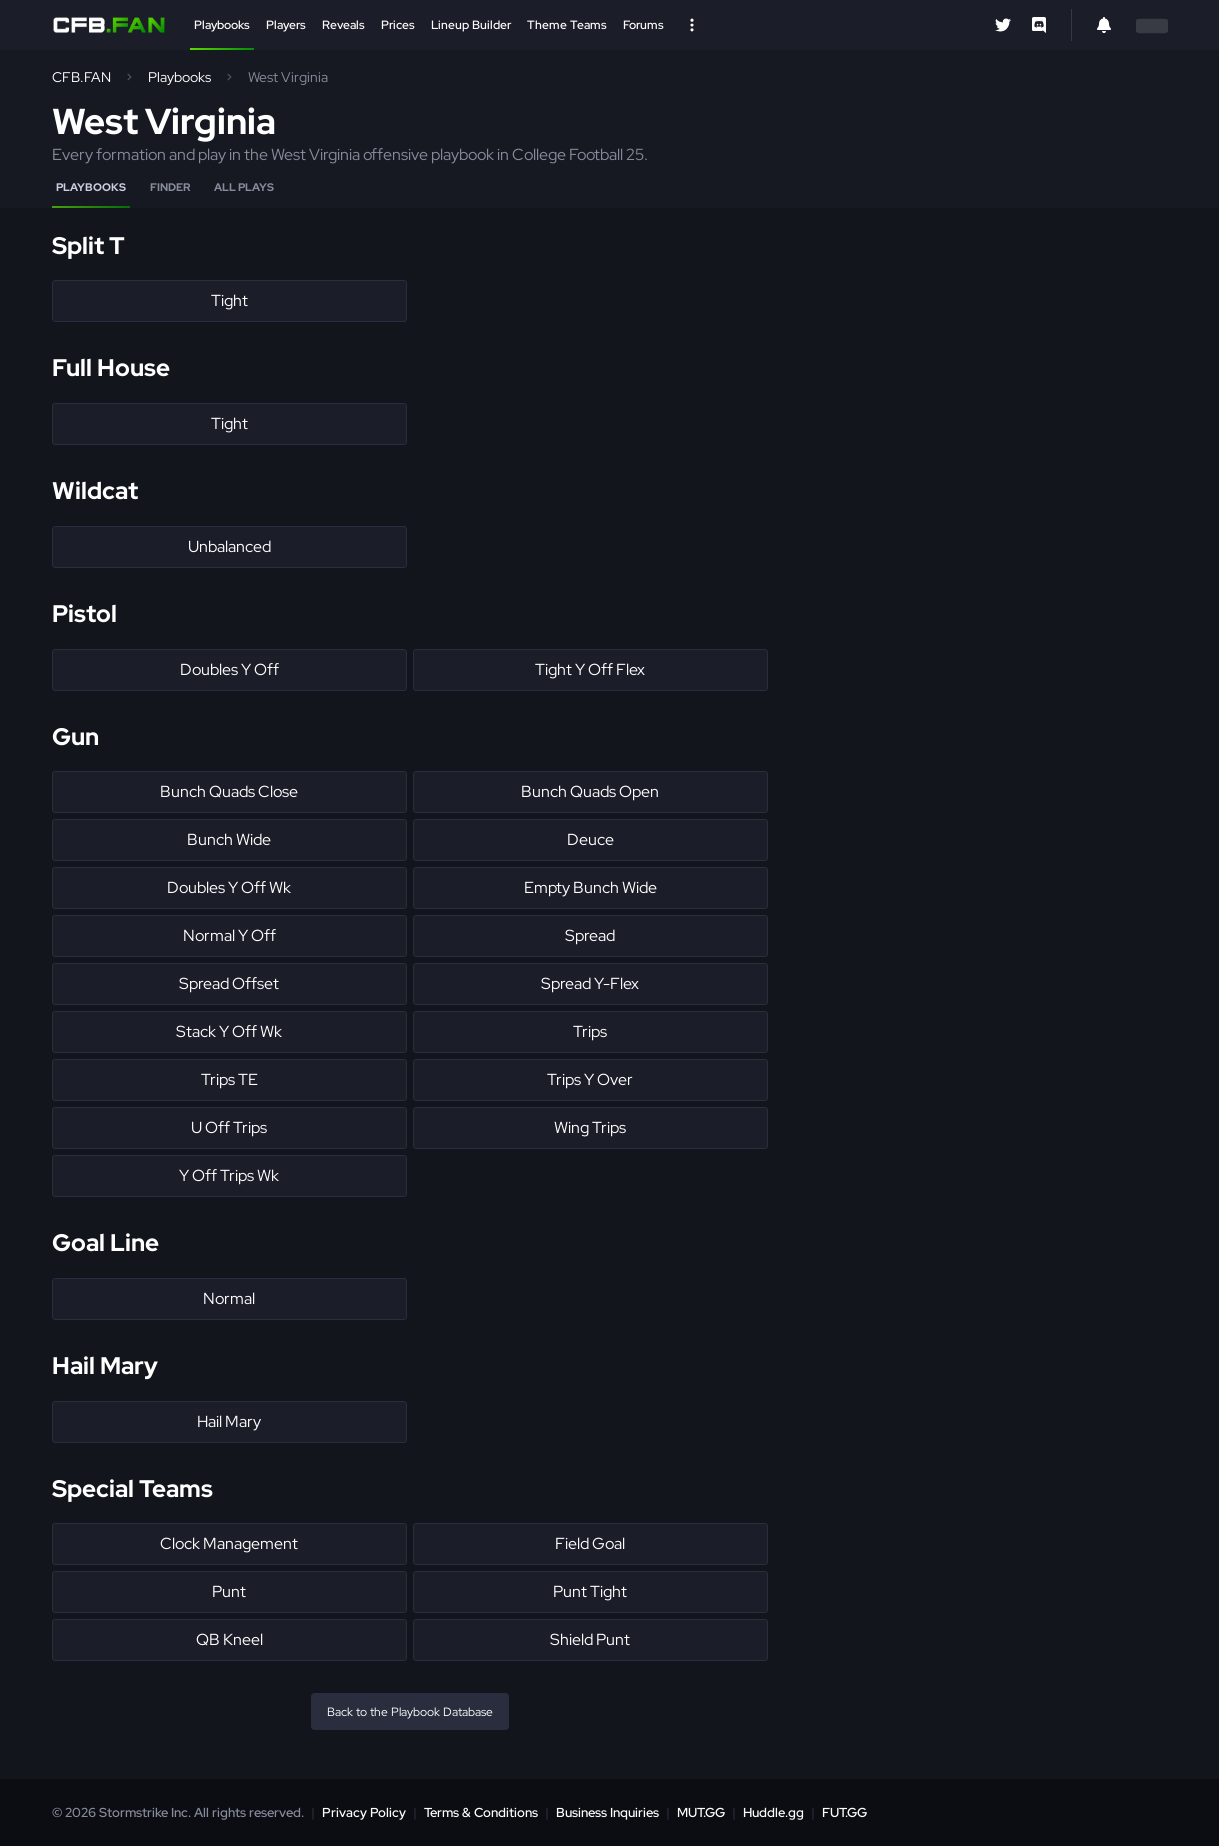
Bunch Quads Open (590, 791)
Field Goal (590, 1543)
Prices (398, 25)
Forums (643, 25)
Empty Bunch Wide (590, 887)
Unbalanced (229, 546)
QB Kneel (229, 1639)
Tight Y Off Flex (590, 669)
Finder (170, 187)
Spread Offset (229, 983)
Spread (590, 935)
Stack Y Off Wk (229, 1031)
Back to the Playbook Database (410, 1712)
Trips (590, 1031)
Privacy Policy (364, 1812)
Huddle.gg (773, 1812)
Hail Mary (229, 1421)
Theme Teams (567, 25)
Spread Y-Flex (590, 983)
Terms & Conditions (481, 1812)
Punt (229, 1591)
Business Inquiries (607, 1812)
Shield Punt (590, 1639)
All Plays (244, 187)
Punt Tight (590, 1591)
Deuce (590, 839)
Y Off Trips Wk (229, 1175)
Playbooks (222, 25)
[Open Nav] (692, 25)
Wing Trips (590, 1127)
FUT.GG (844, 1812)
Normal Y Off (229, 935)
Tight (229, 300)
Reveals (343, 25)
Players (286, 25)
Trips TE (229, 1079)
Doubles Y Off (229, 669)
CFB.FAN (81, 77)
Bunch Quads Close (229, 791)
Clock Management (229, 1543)
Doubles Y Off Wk (229, 887)
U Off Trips (229, 1127)
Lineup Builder (471, 25)
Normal (229, 1298)
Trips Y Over (590, 1079)
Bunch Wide (229, 839)
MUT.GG (701, 1812)
